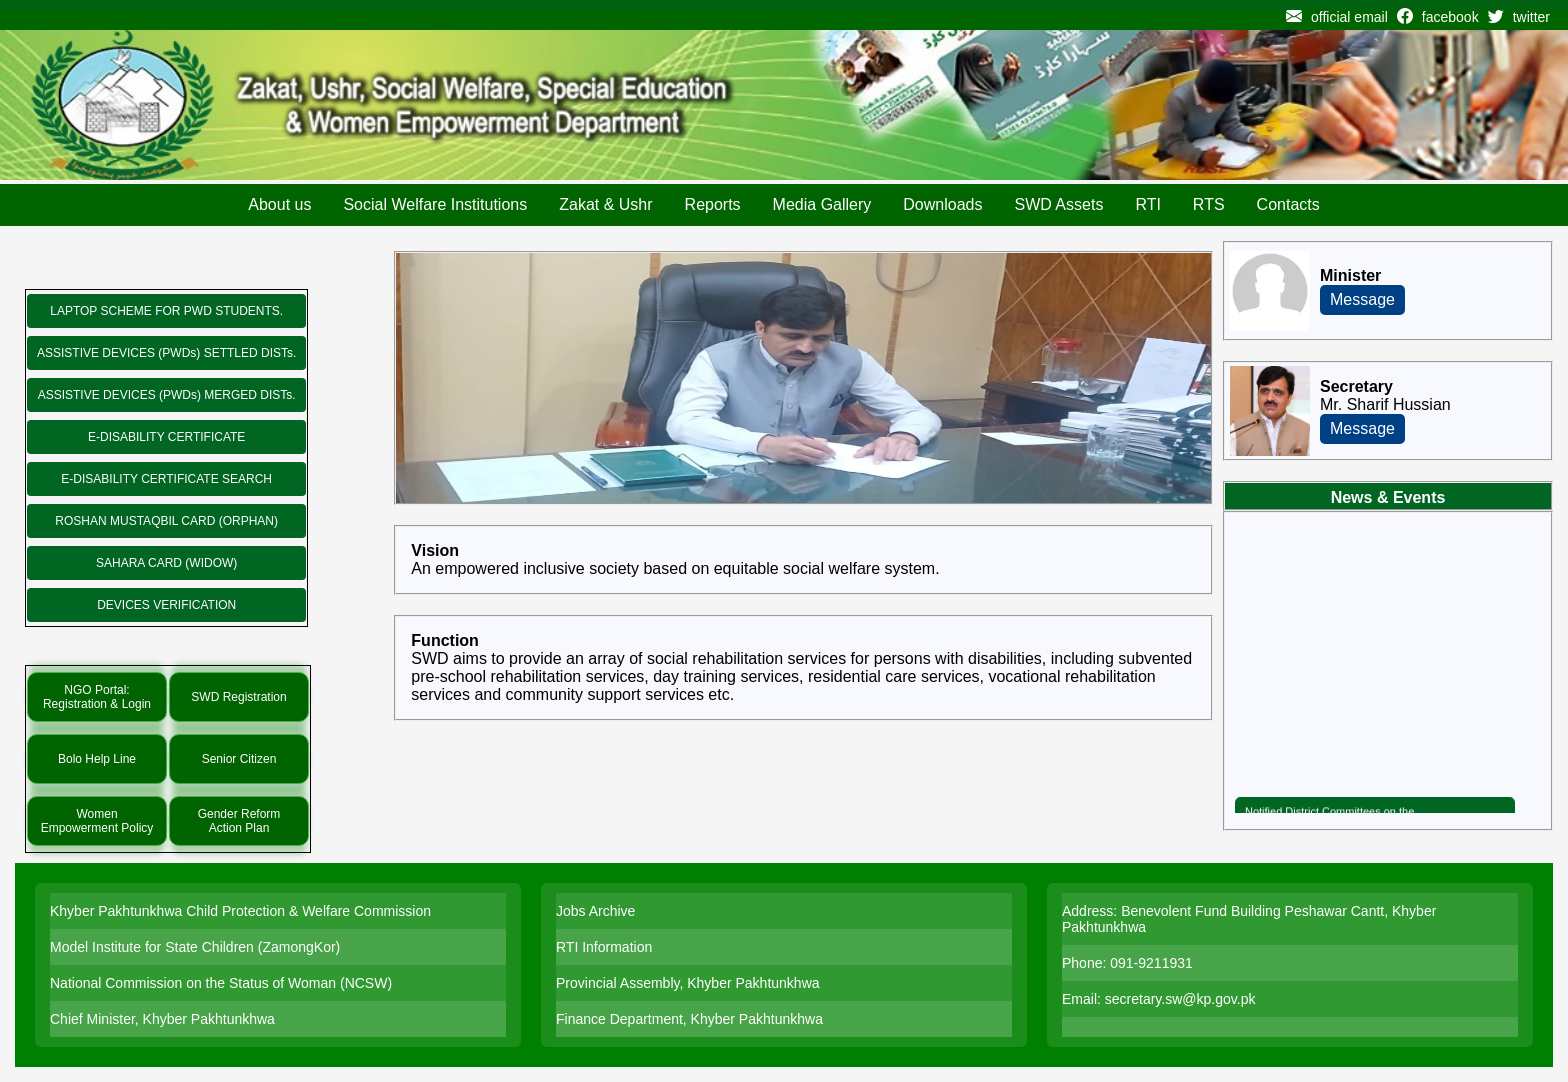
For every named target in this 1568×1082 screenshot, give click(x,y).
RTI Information (604, 947)
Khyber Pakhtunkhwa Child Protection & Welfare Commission (240, 911)
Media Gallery (822, 204)
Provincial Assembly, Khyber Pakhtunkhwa (688, 983)
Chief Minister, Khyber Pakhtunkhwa (162, 1019)
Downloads (942, 204)
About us (279, 204)
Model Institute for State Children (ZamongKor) (195, 947)
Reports (713, 204)
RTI (1147, 204)
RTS (1209, 204)
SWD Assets (1058, 204)
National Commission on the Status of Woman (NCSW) (221, 983)
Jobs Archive (595, 911)
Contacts (1288, 204)
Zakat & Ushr (605, 204)
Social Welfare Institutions (435, 204)
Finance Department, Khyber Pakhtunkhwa (689, 1019)
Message (1362, 299)
